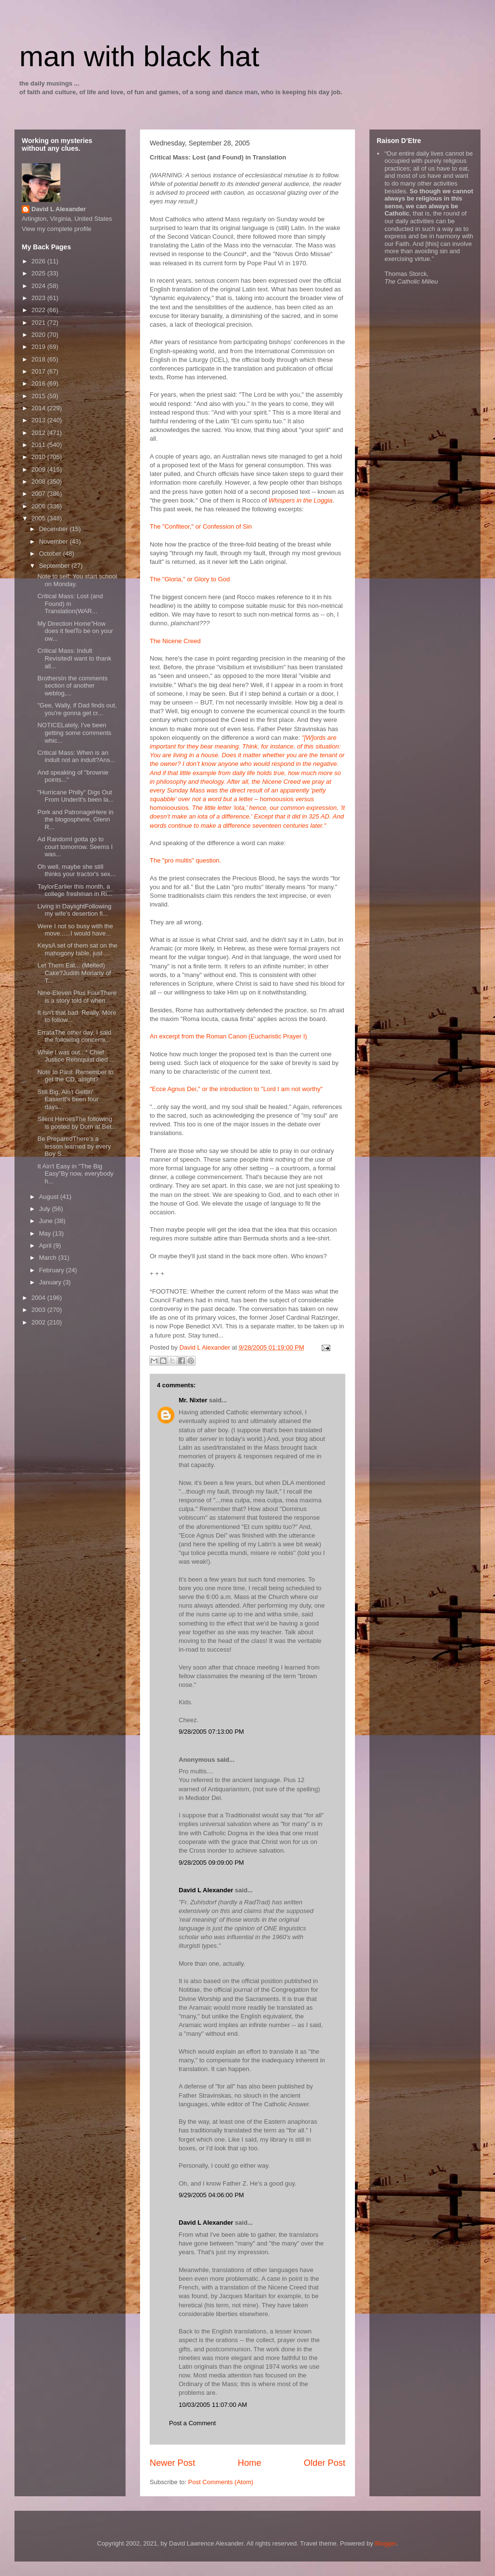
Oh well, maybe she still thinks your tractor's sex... (76, 870)
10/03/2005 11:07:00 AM (213, 2404)
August (49, 1196)
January (51, 1282)
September (55, 565)
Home (249, 2463)
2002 (39, 1322)
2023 (39, 298)
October (51, 553)
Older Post (324, 2463)
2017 (39, 371)
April (46, 1245)
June (47, 1220)
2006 (39, 506)
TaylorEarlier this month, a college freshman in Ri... (74, 890)
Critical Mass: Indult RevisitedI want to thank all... (74, 658)
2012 (39, 432)
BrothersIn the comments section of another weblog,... (72, 686)
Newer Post (172, 2463)
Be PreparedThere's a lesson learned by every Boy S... (74, 1146)
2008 (39, 481)
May (46, 1233)
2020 (39, 334)
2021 (39, 322)
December (54, 528)
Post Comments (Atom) (221, 2482)
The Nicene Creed (175, 641)
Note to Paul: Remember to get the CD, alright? (75, 1075)
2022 (39, 310)
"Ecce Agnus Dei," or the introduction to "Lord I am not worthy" (236, 1089)
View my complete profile (56, 228)
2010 (39, 457)
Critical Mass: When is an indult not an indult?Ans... (76, 756)
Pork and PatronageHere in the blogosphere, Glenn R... (75, 819)
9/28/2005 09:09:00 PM (211, 1862)
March (48, 1257)
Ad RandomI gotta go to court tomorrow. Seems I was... (75, 846)
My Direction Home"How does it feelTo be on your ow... (75, 631)
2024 (39, 285)
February (52, 1270)
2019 (39, 346)
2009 (39, 469)
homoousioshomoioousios (247, 781)
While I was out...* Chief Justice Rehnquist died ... (75, 1056)
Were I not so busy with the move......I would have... (75, 929)
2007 (39, 493)
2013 (39, 420)
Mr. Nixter (193, 1400)
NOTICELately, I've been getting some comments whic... (74, 732)
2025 (39, 273)
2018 (39, 359)
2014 (39, 408)
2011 (39, 444)
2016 (39, 383)
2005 (39, 518)
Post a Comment (192, 2423)
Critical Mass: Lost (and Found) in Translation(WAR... (70, 603)
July (45, 1208)
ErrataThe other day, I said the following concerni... (74, 1036)
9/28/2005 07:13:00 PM (211, 1731)
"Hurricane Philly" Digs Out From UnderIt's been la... (75, 796)
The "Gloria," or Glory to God (190, 579)
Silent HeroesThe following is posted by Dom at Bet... (76, 1122)
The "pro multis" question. (185, 860)
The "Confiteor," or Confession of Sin (201, 526)
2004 (39, 1297)
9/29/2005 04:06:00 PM (211, 2195)
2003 (39, 1309)
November (54, 541)
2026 (39, 261)
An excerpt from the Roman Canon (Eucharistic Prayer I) (228, 1036)
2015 (39, 396)
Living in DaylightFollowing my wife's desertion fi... (74, 910)
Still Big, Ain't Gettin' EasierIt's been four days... (68, 1099)
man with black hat (139, 56)
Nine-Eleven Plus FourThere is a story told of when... (76, 996)
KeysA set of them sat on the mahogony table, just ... (77, 949)
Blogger (385, 2543)
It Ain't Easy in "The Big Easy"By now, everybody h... (75, 1174)
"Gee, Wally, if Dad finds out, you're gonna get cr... (76, 709)
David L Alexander (206, 1890)
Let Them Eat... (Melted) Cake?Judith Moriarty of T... (74, 973)
